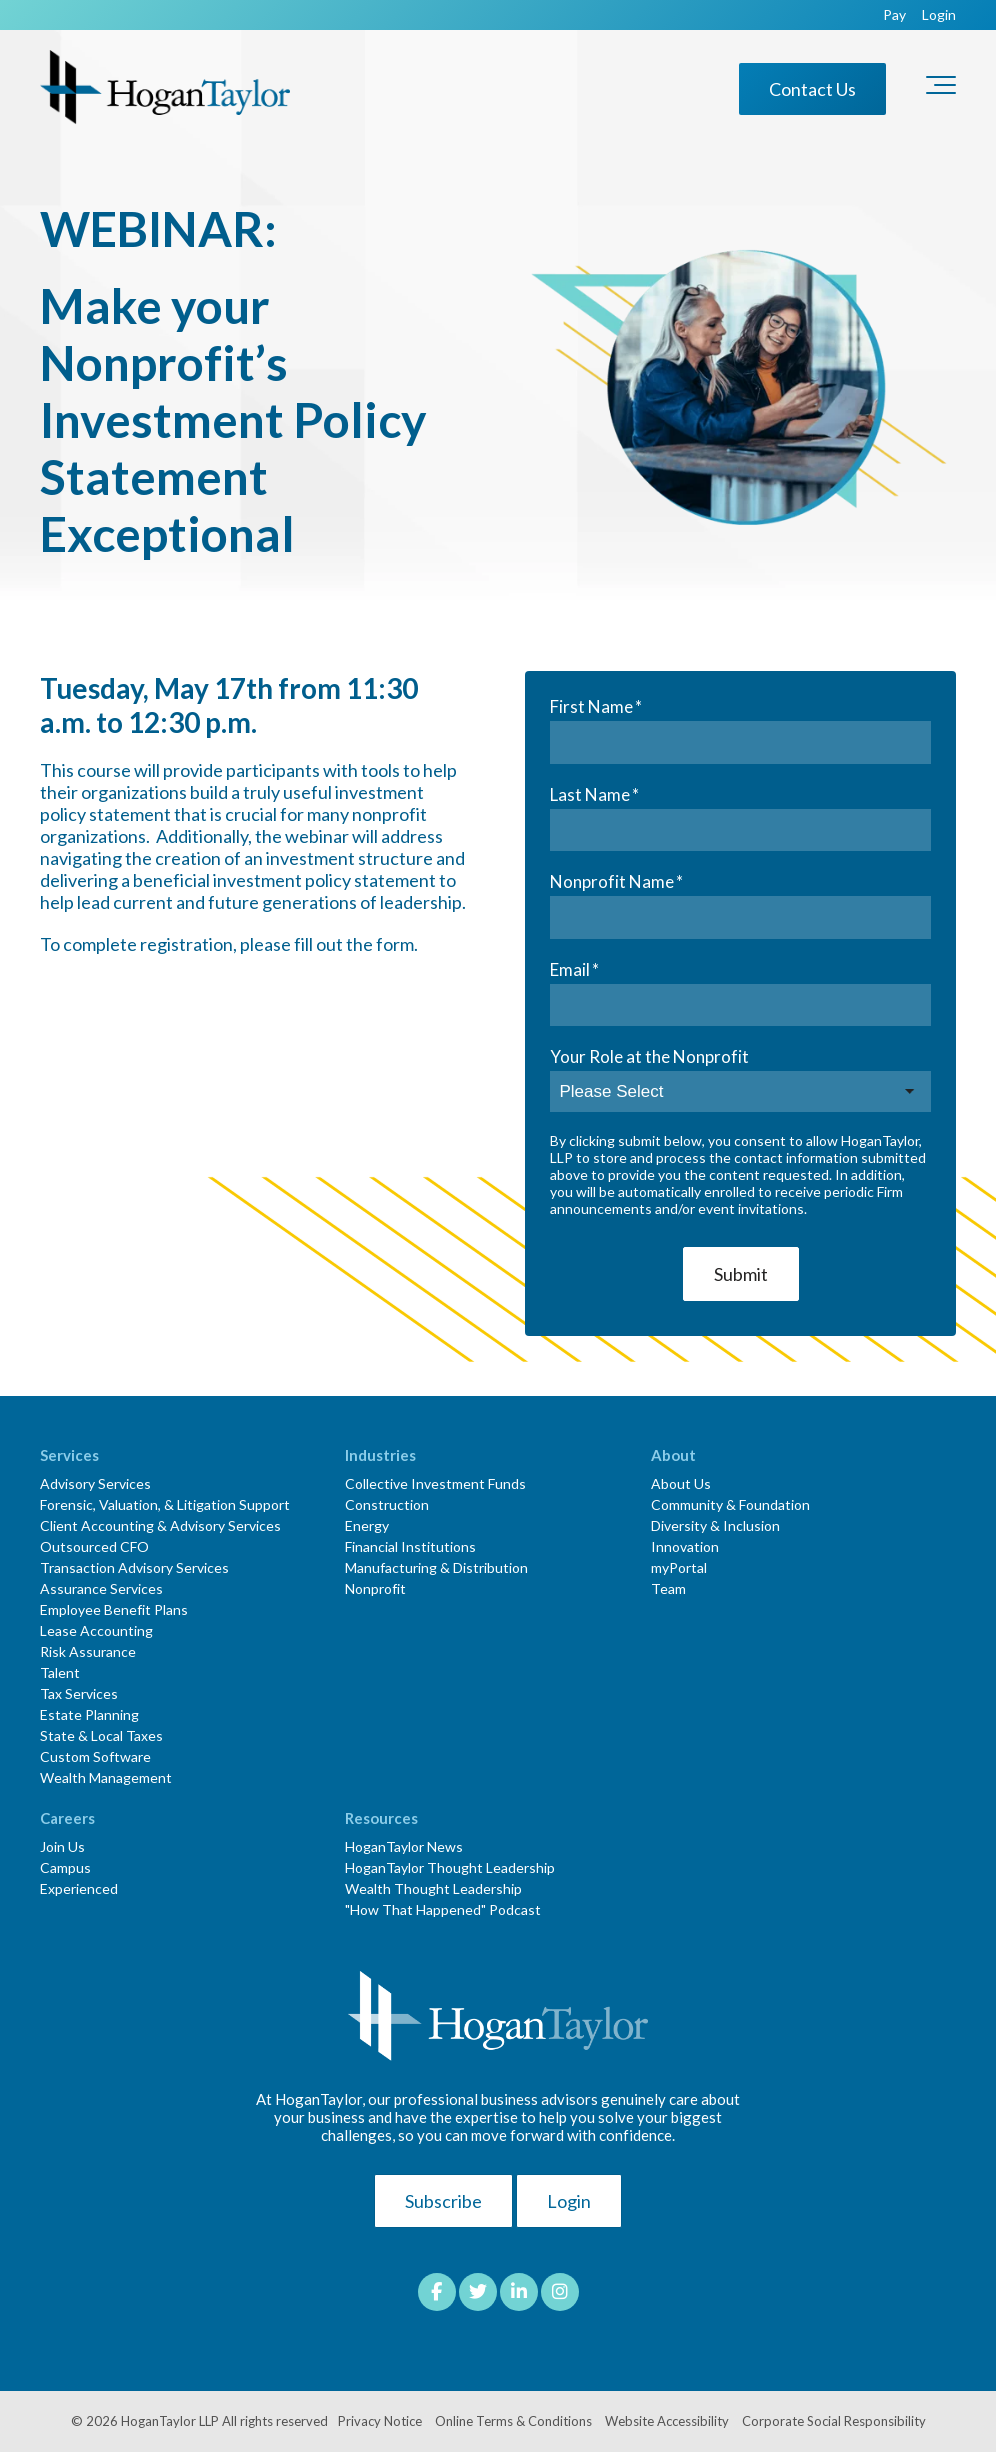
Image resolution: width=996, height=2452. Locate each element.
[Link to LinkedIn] (519, 2292)
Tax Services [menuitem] (79, 1693)
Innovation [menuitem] (685, 1546)
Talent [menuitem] (60, 1672)
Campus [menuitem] (65, 1867)
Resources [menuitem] (381, 1818)
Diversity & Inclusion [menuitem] (715, 1525)
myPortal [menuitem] (679, 1567)
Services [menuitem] (69, 1455)
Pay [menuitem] (894, 15)
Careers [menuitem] (67, 1818)
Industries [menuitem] (380, 1455)
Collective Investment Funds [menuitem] (435, 1483)
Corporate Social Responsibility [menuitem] (834, 2421)
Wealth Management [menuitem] (106, 1777)
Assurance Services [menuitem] (101, 1588)
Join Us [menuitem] (62, 1846)
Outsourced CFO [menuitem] (94, 1546)
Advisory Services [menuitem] (95, 1483)
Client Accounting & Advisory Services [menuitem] (160, 1525)
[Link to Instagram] (560, 2292)
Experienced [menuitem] (79, 1888)
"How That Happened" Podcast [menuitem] (443, 1909)
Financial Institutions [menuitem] (410, 1546)
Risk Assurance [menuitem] (88, 1651)
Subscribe (443, 2201)
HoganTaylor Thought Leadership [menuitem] (450, 1867)
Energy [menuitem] (367, 1525)
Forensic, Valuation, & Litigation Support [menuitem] (165, 1504)
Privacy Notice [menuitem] (380, 2421)
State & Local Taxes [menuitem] (101, 1735)
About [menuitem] (673, 1455)
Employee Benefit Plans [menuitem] (114, 1609)
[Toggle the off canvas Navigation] (941, 89)
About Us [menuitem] (681, 1483)
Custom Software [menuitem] (95, 1756)
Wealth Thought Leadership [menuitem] (433, 1888)
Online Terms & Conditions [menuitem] (513, 2421)
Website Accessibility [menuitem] (667, 2421)
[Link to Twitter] (478, 2292)
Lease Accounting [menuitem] (96, 1630)
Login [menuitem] (939, 15)
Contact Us (812, 89)
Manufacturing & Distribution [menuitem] (436, 1567)
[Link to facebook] (437, 2292)
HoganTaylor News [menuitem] (404, 1846)
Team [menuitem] (668, 1588)
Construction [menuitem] (387, 1504)
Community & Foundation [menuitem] (730, 1504)
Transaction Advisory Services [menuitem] (134, 1567)
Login (569, 2201)
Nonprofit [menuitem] (375, 1588)
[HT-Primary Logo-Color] (165, 88)
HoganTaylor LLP (170, 2421)
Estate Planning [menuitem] (89, 1714)
